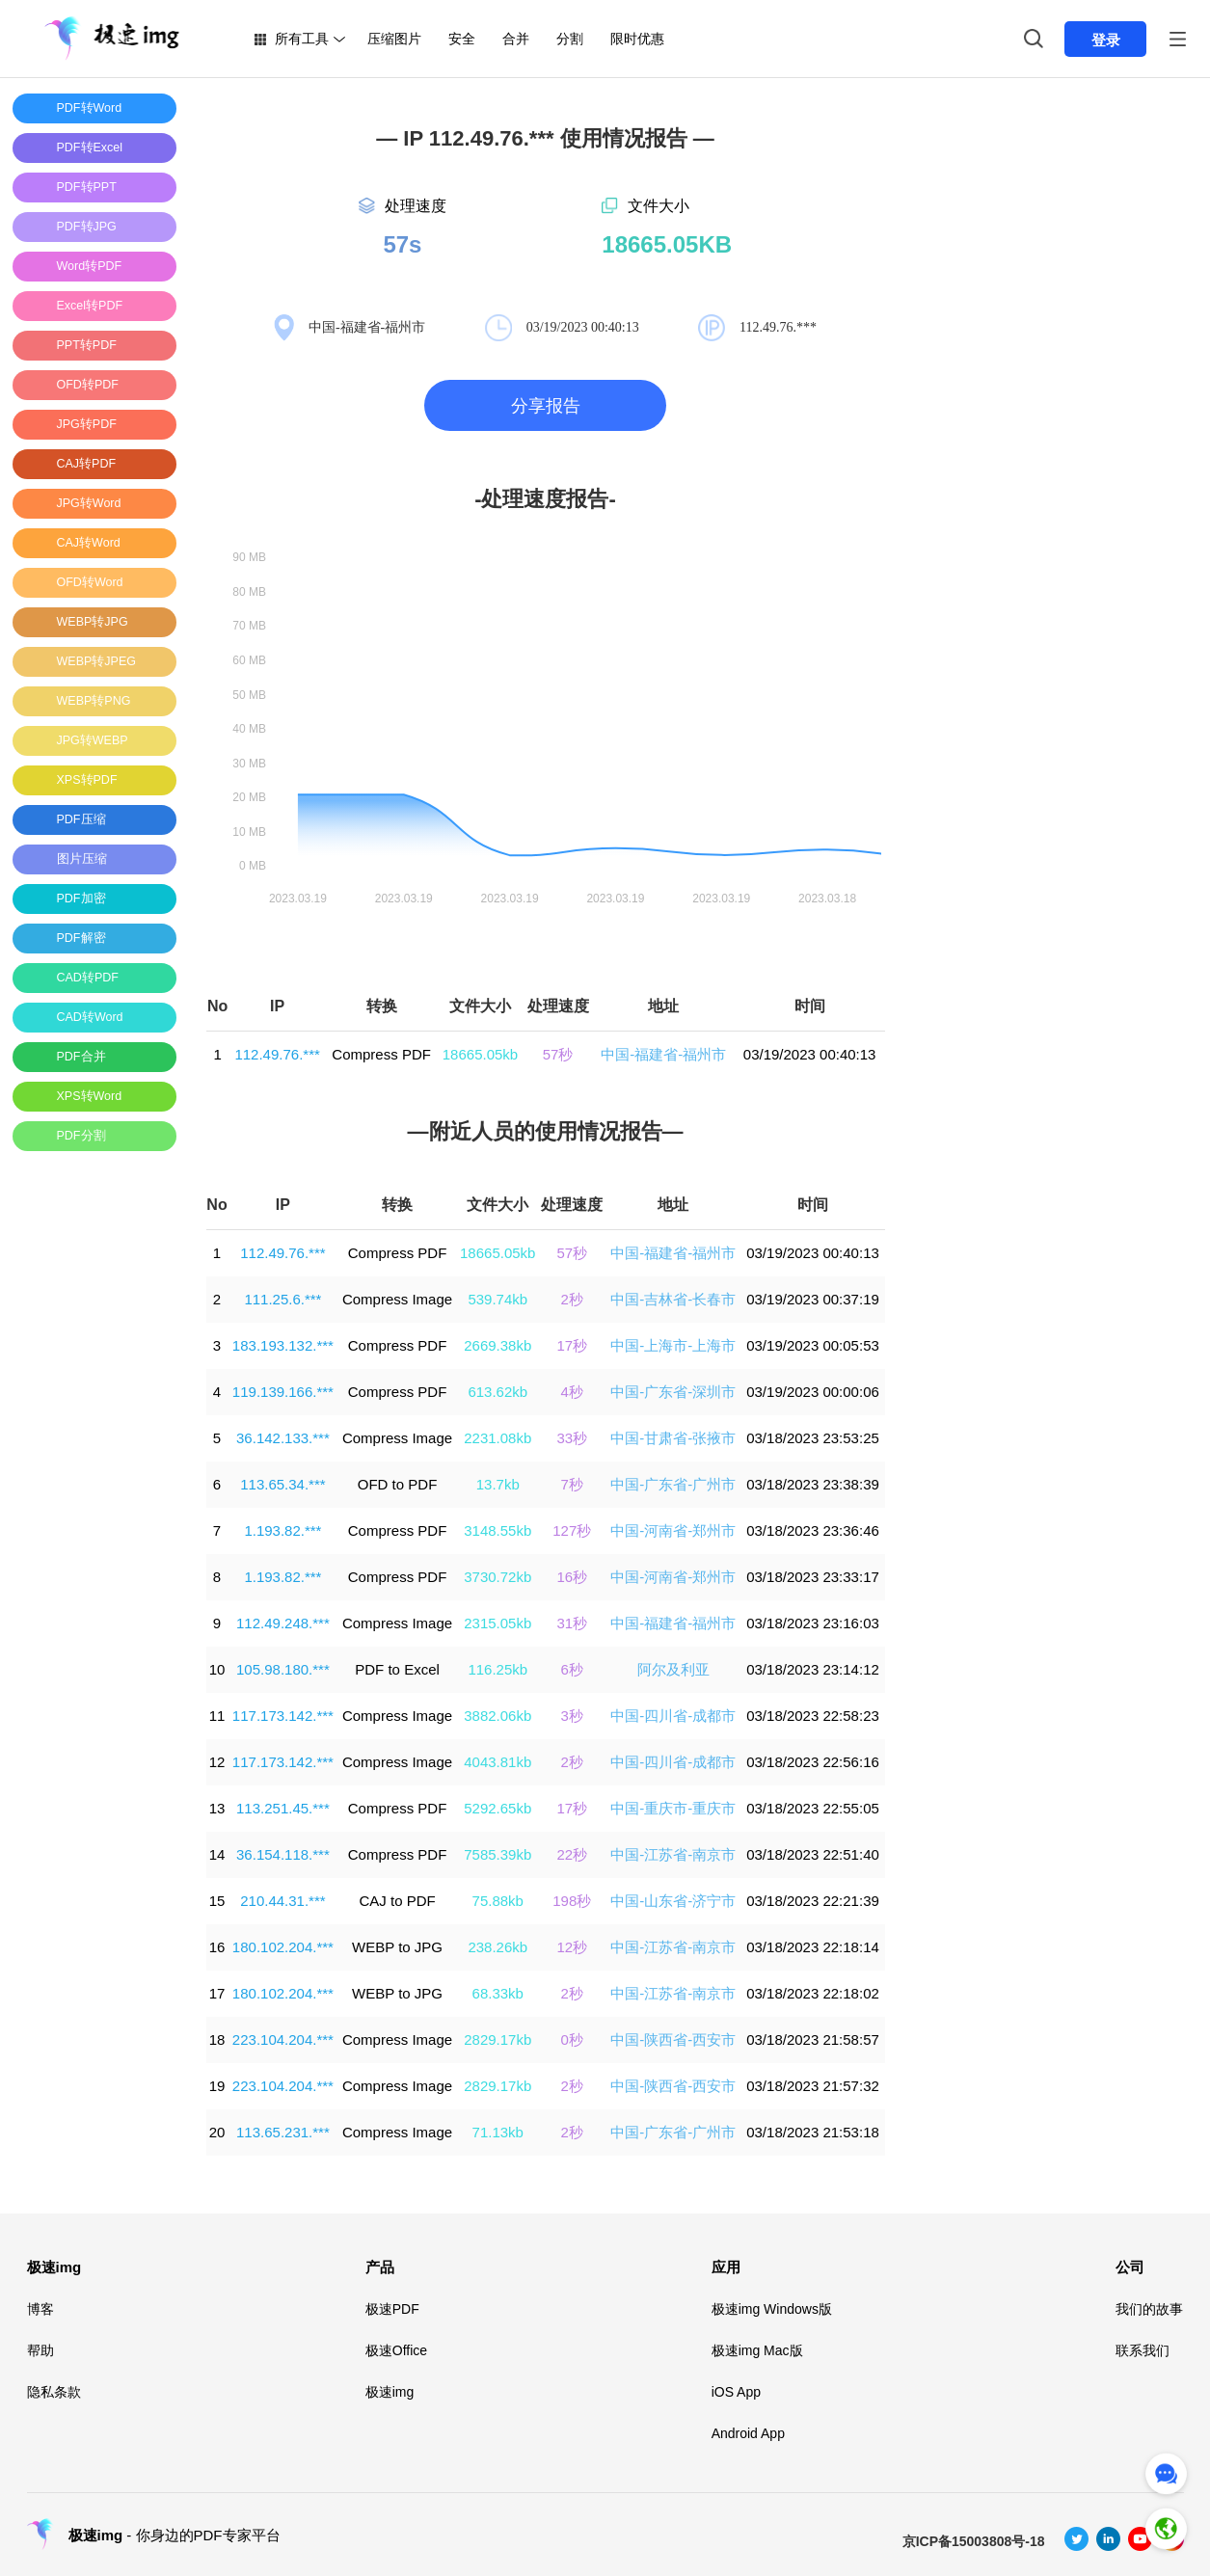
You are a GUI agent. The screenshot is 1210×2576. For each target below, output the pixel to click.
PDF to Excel (397, 1669)
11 (217, 1715)
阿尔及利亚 (673, 1669)
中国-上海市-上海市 (673, 1345)
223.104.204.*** (283, 2039)
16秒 (571, 1577)
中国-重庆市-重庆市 (673, 1808)
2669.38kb (497, 1345)
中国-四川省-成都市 (673, 1715)
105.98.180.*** (283, 1669)
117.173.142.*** (283, 1715)
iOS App (736, 2392)
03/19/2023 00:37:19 (812, 1299)
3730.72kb (497, 1577)
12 (217, 1762)
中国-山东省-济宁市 (673, 1900)
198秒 (571, 1900)
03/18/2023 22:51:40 (812, 1854)
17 (217, 1993)
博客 (40, 2309)
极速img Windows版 (772, 2309)
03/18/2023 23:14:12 (812, 1669)
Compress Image (397, 1299)
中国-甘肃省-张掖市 (673, 1438)
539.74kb (497, 1299)
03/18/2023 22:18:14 (812, 1947)
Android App (748, 2433)
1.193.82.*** (282, 1530)
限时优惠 (637, 38)
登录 (1105, 40)
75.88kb (498, 1900)
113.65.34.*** (282, 1484)
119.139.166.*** (283, 1391)
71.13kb (498, 2132)
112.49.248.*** (283, 1623)
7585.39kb (497, 1854)
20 (217, 2132)
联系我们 (1143, 2350)
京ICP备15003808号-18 (973, 2541)
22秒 (571, 1854)
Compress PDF (381, 1054)
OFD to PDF (398, 1484)
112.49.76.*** (276, 1054)
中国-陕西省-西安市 (673, 2039)
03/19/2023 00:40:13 (809, 1054)
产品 (379, 2267)
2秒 (572, 1299)
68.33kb (498, 1993)
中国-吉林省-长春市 (673, 1299)
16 (217, 1947)
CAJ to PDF (397, 1900)
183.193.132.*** (283, 1345)
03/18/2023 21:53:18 (812, 2132)
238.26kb (497, 1947)
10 (217, 1669)
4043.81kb (497, 1762)
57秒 (558, 1054)
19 (217, 2086)
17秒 (571, 1345)
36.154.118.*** (283, 1854)
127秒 (571, 1530)
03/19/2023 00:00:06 (812, 1391)
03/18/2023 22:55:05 (812, 1808)
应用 (726, 2267)
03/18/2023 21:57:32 (812, 2086)
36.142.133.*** (283, 1438)
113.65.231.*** (283, 2132)
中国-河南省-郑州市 (673, 1530)
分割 (569, 38)
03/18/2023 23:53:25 (812, 1438)
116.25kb (497, 1669)
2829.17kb (497, 2039)
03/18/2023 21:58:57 (812, 2039)
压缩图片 (394, 38)
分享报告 (545, 406)
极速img (54, 2267)
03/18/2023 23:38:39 (812, 1484)
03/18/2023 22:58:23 (812, 1715)
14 (217, 1854)
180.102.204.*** (283, 1947)
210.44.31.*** (282, 1900)
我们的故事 (1149, 2309)
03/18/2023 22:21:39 (812, 1900)
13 (217, 1808)
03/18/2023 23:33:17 (812, 1577)
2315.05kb (497, 1623)
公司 (1130, 2267)
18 (217, 2039)
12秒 (571, 1947)
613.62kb (497, 1391)
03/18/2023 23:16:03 (812, 1623)
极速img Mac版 (757, 2350)
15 (217, 1900)
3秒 (572, 1715)
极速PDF (392, 2309)
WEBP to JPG (397, 1947)
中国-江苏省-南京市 (673, 1854)
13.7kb (498, 1484)
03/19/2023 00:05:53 (812, 1345)
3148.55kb (497, 1530)
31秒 (571, 1623)
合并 (515, 38)
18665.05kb (480, 1054)
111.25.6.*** (282, 1299)
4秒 (572, 1391)
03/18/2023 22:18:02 (812, 1993)
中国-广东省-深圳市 (673, 1391)
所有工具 (302, 38)
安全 (461, 38)
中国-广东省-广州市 (673, 1484)
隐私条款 (54, 2392)
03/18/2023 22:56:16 (812, 1762)
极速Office (396, 2350)
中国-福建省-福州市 (663, 1054)
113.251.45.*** (283, 1808)
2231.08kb (497, 1438)
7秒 (572, 1484)
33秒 (571, 1438)
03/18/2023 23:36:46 (812, 1530)
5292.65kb (497, 1808)
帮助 (40, 2350)
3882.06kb (497, 1715)
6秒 (572, 1669)
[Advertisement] (90, 1455)
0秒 (572, 2039)
